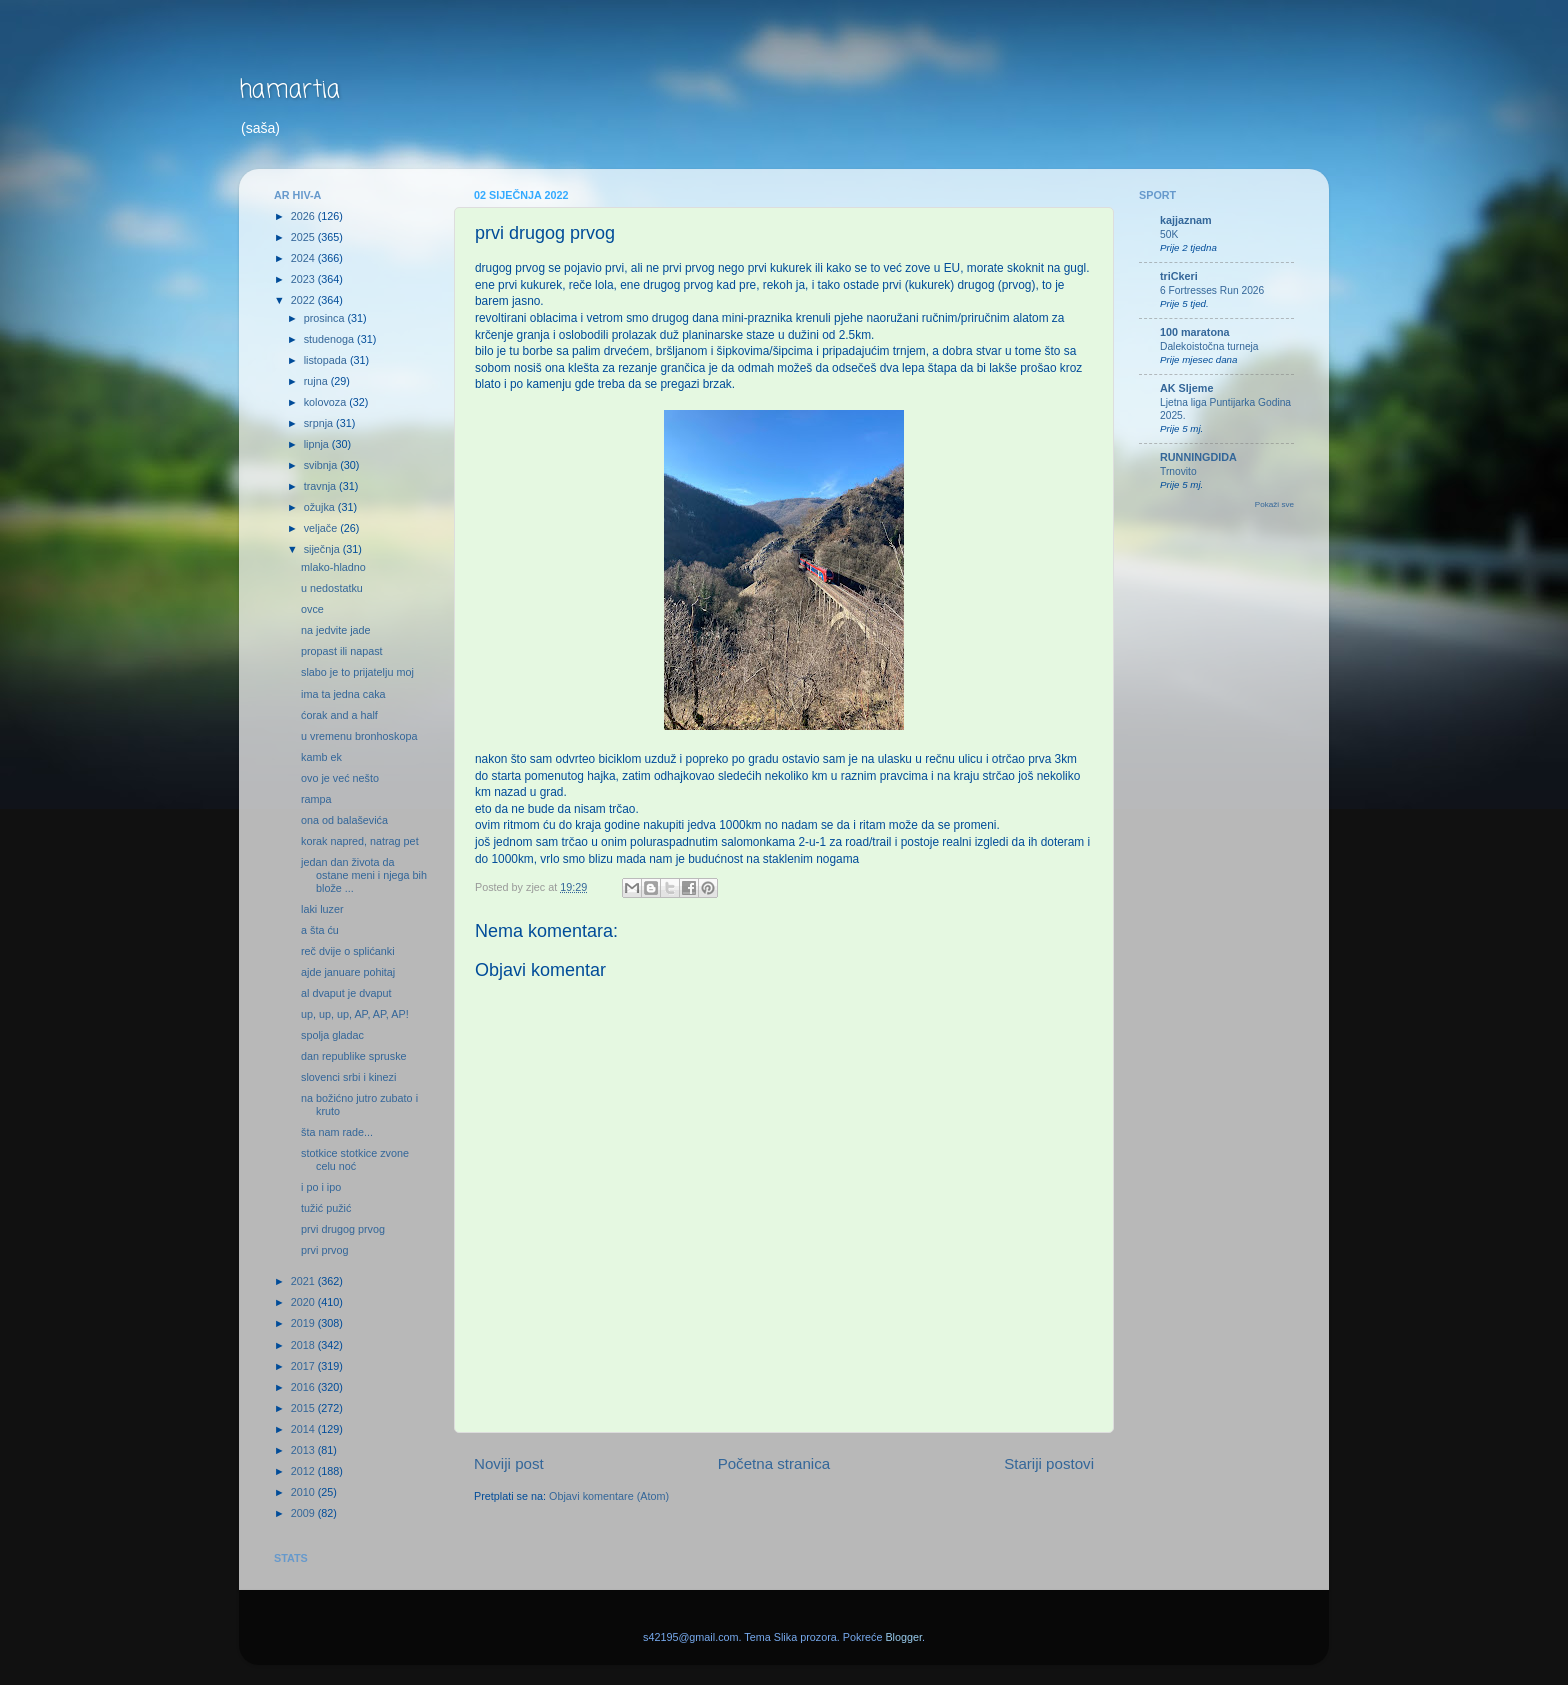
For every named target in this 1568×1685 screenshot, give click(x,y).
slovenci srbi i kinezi (348, 1077)
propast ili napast (342, 651)
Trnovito (1178, 471)
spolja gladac (332, 1035)
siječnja (323, 549)
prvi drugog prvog (343, 1229)
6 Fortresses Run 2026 (1212, 290)
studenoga (330, 339)
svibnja (322, 465)
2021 (304, 1281)
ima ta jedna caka (343, 694)
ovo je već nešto (340, 778)
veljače (322, 528)
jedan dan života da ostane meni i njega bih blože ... (364, 875)
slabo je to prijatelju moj (357, 672)
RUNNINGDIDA (1198, 457)
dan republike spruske (354, 1056)
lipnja (318, 444)
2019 (304, 1323)
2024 (304, 258)
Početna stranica (774, 1463)
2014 (304, 1429)
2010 (304, 1492)
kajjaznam (1186, 220)
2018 (304, 1345)
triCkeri (1179, 276)
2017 (304, 1366)
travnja (321, 486)
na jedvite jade (336, 630)
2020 (304, 1302)
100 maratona (1195, 332)
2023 (304, 279)
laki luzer (322, 909)
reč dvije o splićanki (348, 951)
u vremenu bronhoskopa (359, 736)
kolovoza (327, 402)
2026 (304, 216)
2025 (304, 237)
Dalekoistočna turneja (1209, 346)
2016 (304, 1387)
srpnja (320, 423)
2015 (304, 1408)
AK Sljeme (1186, 388)
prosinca (326, 318)
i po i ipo (321, 1187)
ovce (312, 609)
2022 (304, 300)
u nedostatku (332, 588)
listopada (327, 360)
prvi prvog (324, 1250)
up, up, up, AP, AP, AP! (355, 1014)
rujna (317, 381)
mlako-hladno (333, 567)
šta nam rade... (337, 1132)
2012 (304, 1471)
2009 (304, 1513)
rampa (316, 799)
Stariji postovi (1049, 1463)
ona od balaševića (344, 820)
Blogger (903, 1637)
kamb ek (321, 757)
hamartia (289, 90)
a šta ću (320, 930)
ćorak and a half (339, 715)
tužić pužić (326, 1208)
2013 (304, 1450)
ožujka (321, 507)
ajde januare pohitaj (348, 972)
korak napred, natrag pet (360, 841)
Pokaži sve (1274, 504)
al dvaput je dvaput (346, 993)
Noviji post (509, 1463)
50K (1169, 234)
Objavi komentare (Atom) (609, 1496)
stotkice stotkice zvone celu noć (355, 1159)
